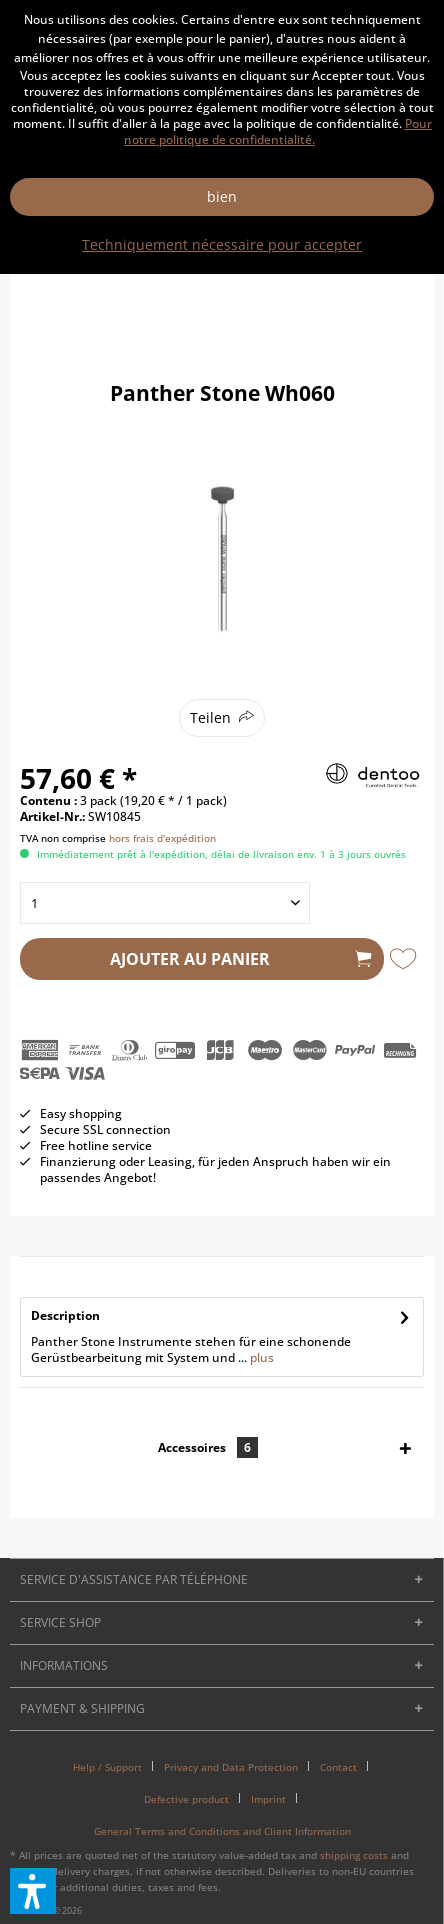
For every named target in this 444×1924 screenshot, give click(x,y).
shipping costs (354, 1855)
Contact (338, 1767)
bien (222, 196)
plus (260, 1357)
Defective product (186, 1799)
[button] (33, 1891)
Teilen (210, 717)
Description (65, 1315)
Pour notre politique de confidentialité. (278, 131)
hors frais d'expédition (162, 838)
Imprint (268, 1799)
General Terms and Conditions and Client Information (222, 1831)
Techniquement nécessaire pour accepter (222, 244)
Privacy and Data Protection (231, 1767)
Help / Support (107, 1767)
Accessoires (208, 1447)
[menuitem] (115, 1767)
